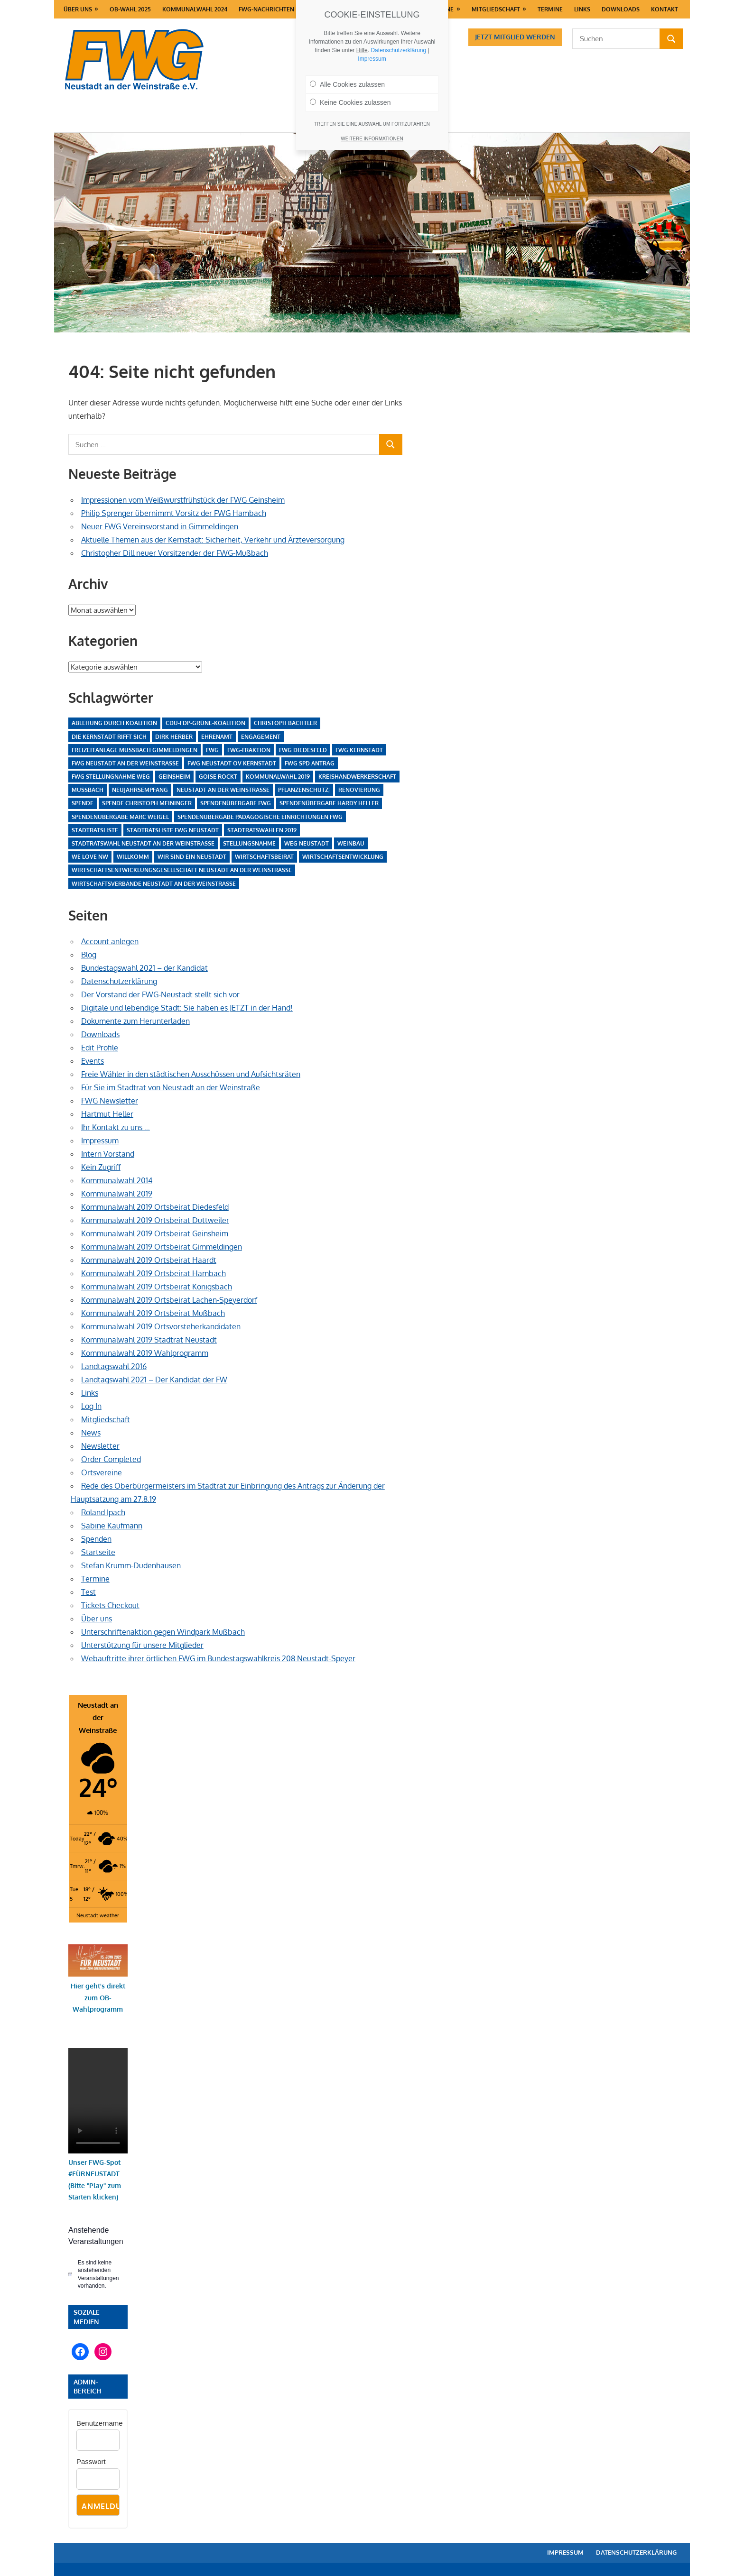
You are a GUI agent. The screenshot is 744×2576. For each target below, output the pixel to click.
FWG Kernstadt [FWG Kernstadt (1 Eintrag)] (359, 750)
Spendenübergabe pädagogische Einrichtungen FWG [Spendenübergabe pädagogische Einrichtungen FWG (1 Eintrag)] (260, 816)
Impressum (100, 1140)
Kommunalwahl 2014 (116, 1180)
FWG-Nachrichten (266, 9)
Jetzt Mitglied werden (515, 37)
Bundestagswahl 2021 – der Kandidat (144, 968)
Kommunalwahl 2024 (194, 9)
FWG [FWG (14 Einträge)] (212, 750)
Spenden (96, 1539)
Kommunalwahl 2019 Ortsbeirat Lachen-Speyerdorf (169, 1300)
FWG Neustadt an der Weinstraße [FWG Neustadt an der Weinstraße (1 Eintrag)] (125, 763)
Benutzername (99, 2423)
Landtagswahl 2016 (114, 1366)
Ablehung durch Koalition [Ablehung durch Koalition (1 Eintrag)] (114, 723)
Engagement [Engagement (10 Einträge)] (260, 736)
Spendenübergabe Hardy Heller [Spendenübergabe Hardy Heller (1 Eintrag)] (329, 803)
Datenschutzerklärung (119, 981)
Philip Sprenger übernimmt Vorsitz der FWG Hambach (173, 513)
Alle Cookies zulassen (347, 84)
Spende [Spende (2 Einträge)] (82, 803)
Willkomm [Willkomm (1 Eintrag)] (133, 856)
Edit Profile (99, 1047)
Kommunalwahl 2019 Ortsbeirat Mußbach (153, 1313)
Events (92, 1061)
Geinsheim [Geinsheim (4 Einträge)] (174, 776)
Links (582, 9)
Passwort (91, 2461)
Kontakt (664, 9)
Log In (91, 1406)
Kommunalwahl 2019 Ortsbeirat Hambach (153, 1273)
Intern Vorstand (107, 1154)
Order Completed (111, 1459)
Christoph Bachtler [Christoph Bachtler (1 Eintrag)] (285, 723)
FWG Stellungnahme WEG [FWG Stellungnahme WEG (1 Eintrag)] (111, 776)
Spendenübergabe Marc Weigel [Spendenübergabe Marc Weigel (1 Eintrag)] (120, 816)
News (91, 1432)
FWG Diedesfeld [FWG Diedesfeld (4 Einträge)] (303, 750)
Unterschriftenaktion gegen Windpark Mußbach (163, 1632)
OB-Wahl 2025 (130, 9)
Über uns (78, 9)
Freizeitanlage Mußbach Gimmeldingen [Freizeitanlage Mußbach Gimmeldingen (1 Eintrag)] (134, 750)
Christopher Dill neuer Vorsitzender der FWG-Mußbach (174, 553)
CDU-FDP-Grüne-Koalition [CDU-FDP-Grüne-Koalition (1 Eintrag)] (205, 723)
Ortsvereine (101, 1472)
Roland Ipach (103, 1512)
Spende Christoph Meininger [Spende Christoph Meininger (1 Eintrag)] (147, 803)
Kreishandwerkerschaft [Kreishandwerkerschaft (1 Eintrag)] (357, 776)
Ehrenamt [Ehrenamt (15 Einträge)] (216, 736)
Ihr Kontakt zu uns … (115, 1127)
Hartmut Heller (107, 1114)
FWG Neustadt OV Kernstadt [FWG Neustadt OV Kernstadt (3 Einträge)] (231, 763)
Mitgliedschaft (496, 9)
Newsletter (100, 1446)
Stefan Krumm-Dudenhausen (131, 1565)
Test (88, 1592)
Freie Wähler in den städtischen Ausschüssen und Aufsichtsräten (190, 1074)
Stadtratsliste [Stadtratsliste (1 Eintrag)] (95, 830)
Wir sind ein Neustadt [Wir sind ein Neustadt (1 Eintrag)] (192, 856)
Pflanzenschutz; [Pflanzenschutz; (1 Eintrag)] (304, 789)
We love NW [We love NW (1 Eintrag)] (90, 856)
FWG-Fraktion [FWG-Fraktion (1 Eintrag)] (248, 750)
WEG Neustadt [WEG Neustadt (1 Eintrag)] (306, 843)
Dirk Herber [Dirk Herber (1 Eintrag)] (174, 736)
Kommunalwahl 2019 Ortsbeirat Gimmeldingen (161, 1246)
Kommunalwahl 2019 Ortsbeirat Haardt (148, 1260)
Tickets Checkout (110, 1605)
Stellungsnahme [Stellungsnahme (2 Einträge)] (249, 843)
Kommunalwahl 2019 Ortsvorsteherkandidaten (161, 1326)
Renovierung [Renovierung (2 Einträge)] (359, 789)
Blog (88, 954)
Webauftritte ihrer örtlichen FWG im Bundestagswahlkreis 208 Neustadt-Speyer (218, 1658)
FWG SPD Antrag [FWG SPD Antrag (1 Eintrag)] (310, 763)
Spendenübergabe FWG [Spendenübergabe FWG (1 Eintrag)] (235, 803)
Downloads (621, 9)
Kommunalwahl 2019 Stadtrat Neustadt (149, 1339)
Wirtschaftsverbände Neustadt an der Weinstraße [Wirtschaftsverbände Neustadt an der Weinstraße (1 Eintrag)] (154, 883)
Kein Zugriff (101, 1167)
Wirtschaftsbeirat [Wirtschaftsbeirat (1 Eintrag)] (264, 856)
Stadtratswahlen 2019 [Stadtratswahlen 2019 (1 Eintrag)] (262, 830)
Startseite (98, 1552)
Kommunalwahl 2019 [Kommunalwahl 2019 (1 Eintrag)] (278, 776)
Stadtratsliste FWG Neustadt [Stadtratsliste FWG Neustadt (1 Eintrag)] (173, 830)
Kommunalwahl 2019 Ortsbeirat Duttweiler (155, 1220)
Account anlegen (110, 941)
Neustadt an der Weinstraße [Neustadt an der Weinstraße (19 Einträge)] (223, 789)
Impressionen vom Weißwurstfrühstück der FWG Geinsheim (183, 500)
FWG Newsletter (109, 1100)
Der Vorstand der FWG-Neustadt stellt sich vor (160, 994)
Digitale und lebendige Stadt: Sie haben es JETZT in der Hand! (187, 1007)
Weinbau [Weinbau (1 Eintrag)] (350, 843)
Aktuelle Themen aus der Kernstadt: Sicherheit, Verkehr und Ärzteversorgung (212, 539)
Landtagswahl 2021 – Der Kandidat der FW (154, 1379)
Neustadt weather (97, 1915)
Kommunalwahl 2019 (116, 1193)
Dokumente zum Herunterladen (135, 1021)
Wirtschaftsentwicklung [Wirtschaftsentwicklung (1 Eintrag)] (342, 856)
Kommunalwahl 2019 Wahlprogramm (144, 1353)
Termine (550, 9)
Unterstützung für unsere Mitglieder (142, 1645)
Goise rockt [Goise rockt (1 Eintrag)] (218, 776)
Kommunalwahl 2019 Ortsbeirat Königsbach (156, 1286)
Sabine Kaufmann (111, 1525)
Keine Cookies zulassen (350, 102)
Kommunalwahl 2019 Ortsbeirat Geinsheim (154, 1233)
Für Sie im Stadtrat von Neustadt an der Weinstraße (170, 1087)
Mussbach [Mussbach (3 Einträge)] (87, 789)
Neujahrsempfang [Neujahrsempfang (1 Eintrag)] (140, 789)
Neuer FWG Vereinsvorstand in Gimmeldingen (159, 526)
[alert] (98, 2274)
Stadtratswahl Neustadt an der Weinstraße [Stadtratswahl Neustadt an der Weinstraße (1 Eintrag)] (143, 843)
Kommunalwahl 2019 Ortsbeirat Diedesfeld (155, 1207)
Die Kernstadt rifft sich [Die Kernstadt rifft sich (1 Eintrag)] (109, 736)
